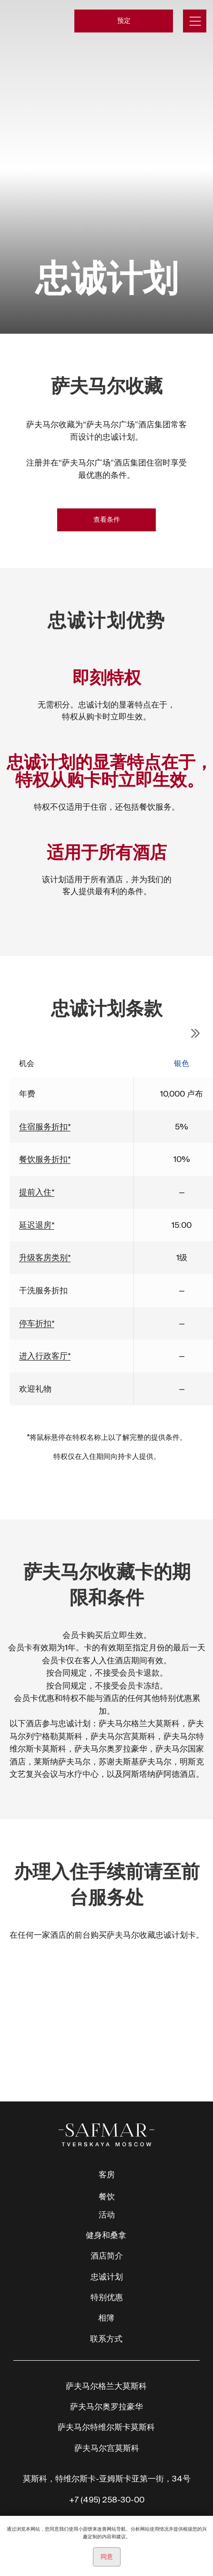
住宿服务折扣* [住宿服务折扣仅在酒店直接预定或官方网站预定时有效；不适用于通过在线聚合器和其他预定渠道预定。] (45, 1126)
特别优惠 (107, 2297)
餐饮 (107, 2196)
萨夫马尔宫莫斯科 (106, 2447)
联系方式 (106, 2338)
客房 (107, 2174)
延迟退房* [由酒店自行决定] (36, 1224)
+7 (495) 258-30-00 (106, 2499)
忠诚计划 (107, 2276)
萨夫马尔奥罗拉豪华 (106, 2406)
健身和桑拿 (106, 2234)
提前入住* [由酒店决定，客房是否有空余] (36, 1191)
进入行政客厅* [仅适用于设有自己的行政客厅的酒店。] (45, 1355)
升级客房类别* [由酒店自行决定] (45, 1257)
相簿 (106, 2317)
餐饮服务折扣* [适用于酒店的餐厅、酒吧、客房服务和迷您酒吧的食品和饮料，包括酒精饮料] (45, 1158)
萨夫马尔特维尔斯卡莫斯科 (106, 2426)
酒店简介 (107, 2255)
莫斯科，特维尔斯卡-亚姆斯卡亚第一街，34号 (107, 2478)
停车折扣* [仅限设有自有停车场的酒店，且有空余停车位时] (36, 1323)
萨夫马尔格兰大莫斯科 (106, 2385)
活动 (107, 2214)
